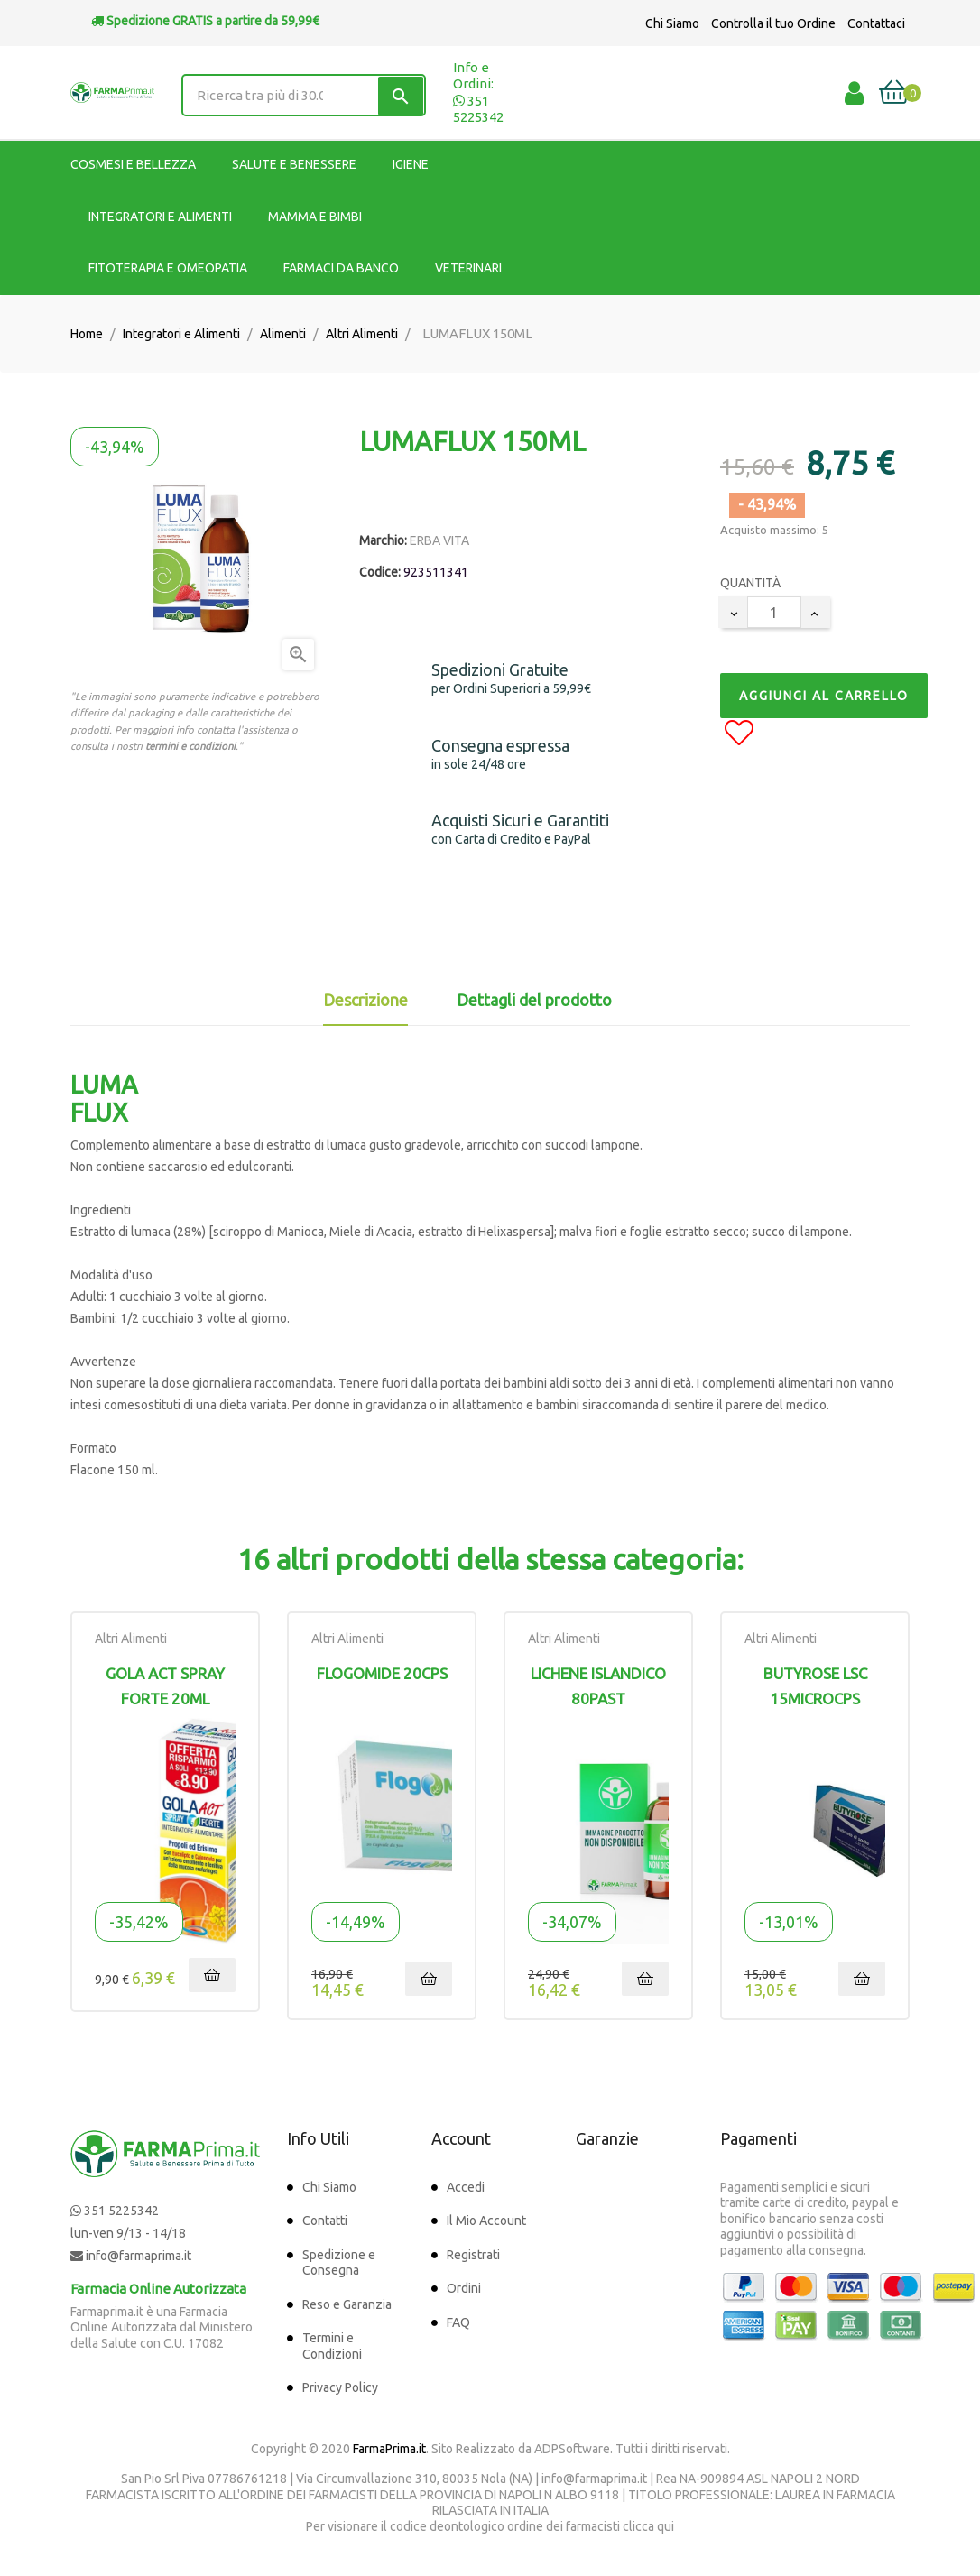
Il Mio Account (486, 2220)
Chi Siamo (672, 23)
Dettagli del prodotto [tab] (534, 1000)
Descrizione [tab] (365, 1000)
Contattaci (876, 23)
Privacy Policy (340, 2387)
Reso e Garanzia (347, 2304)
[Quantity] (774, 612)
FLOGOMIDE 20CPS (382, 1673)
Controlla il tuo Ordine (773, 23)
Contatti (324, 2220)
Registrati (473, 2255)
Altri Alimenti (131, 1638)
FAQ (458, 2322)
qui (665, 2526)
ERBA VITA (439, 540)
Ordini (464, 2288)
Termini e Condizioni (332, 2346)
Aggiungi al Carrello (824, 695)
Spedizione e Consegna (338, 2263)
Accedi (466, 2187)
